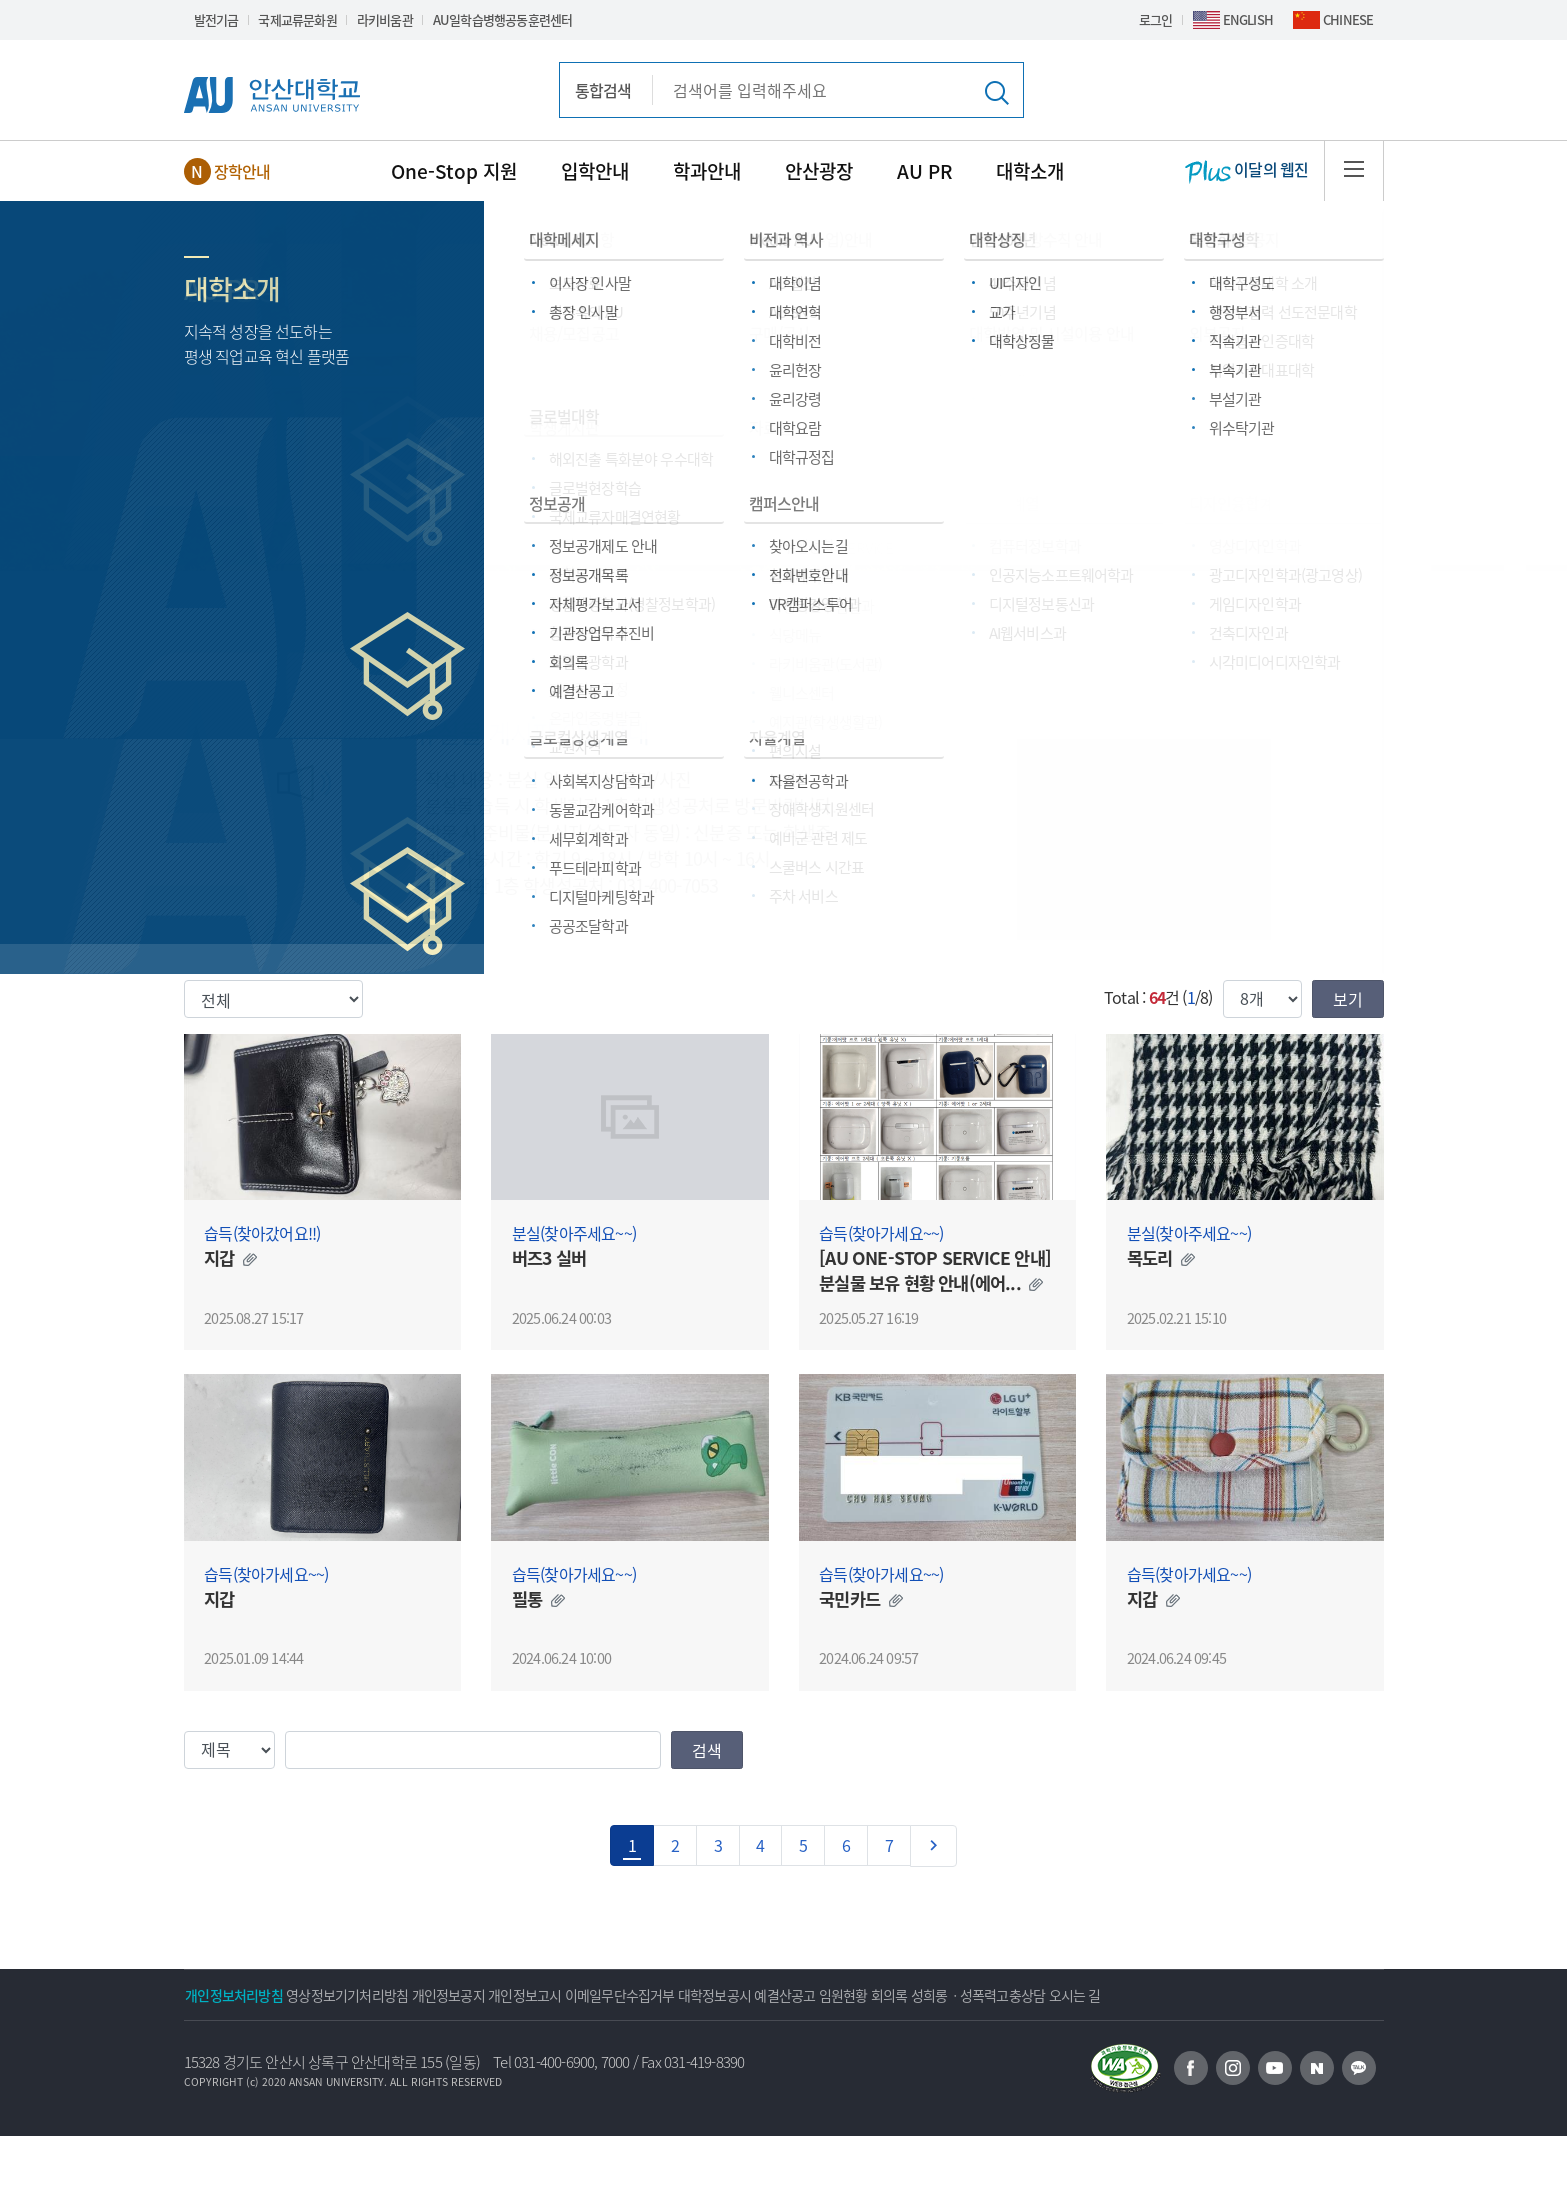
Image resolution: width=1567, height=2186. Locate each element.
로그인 (1156, 19)
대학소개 (1030, 171)
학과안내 (707, 171)
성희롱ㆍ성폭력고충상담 (1231, 1995)
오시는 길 (225, 2045)
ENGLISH (1248, 19)
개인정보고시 (617, 1995)
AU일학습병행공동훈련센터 (503, 19)
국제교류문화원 (297, 19)
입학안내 (595, 171)
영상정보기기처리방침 (387, 1995)
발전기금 (216, 19)
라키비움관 (385, 19)
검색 (707, 1750)
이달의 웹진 (1246, 171)
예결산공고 (958, 1995)
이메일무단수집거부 (740, 1995)
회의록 (1115, 1995)
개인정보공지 (514, 1995)
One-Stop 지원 (454, 171)
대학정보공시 (860, 1995)
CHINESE (1348, 19)
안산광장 (819, 171)
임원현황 (1043, 1995)
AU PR (924, 171)
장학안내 (242, 171)
